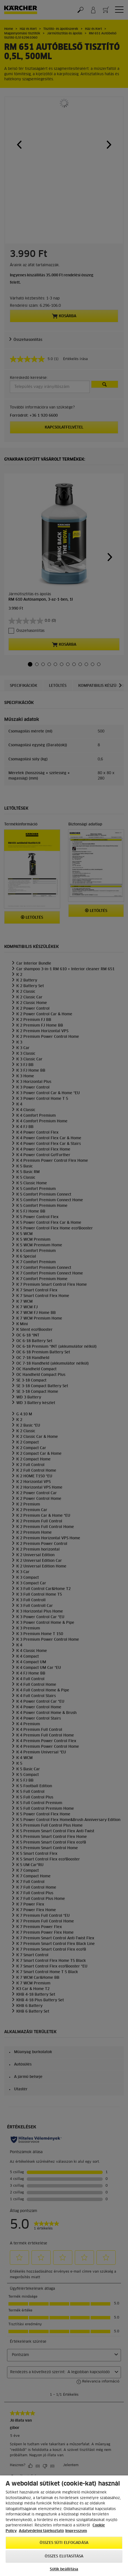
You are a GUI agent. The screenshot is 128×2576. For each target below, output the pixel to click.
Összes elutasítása (64, 2556)
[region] (64, 2525)
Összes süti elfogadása (64, 2543)
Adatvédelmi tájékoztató (41, 2531)
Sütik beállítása (64, 2569)
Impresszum (76, 2531)
